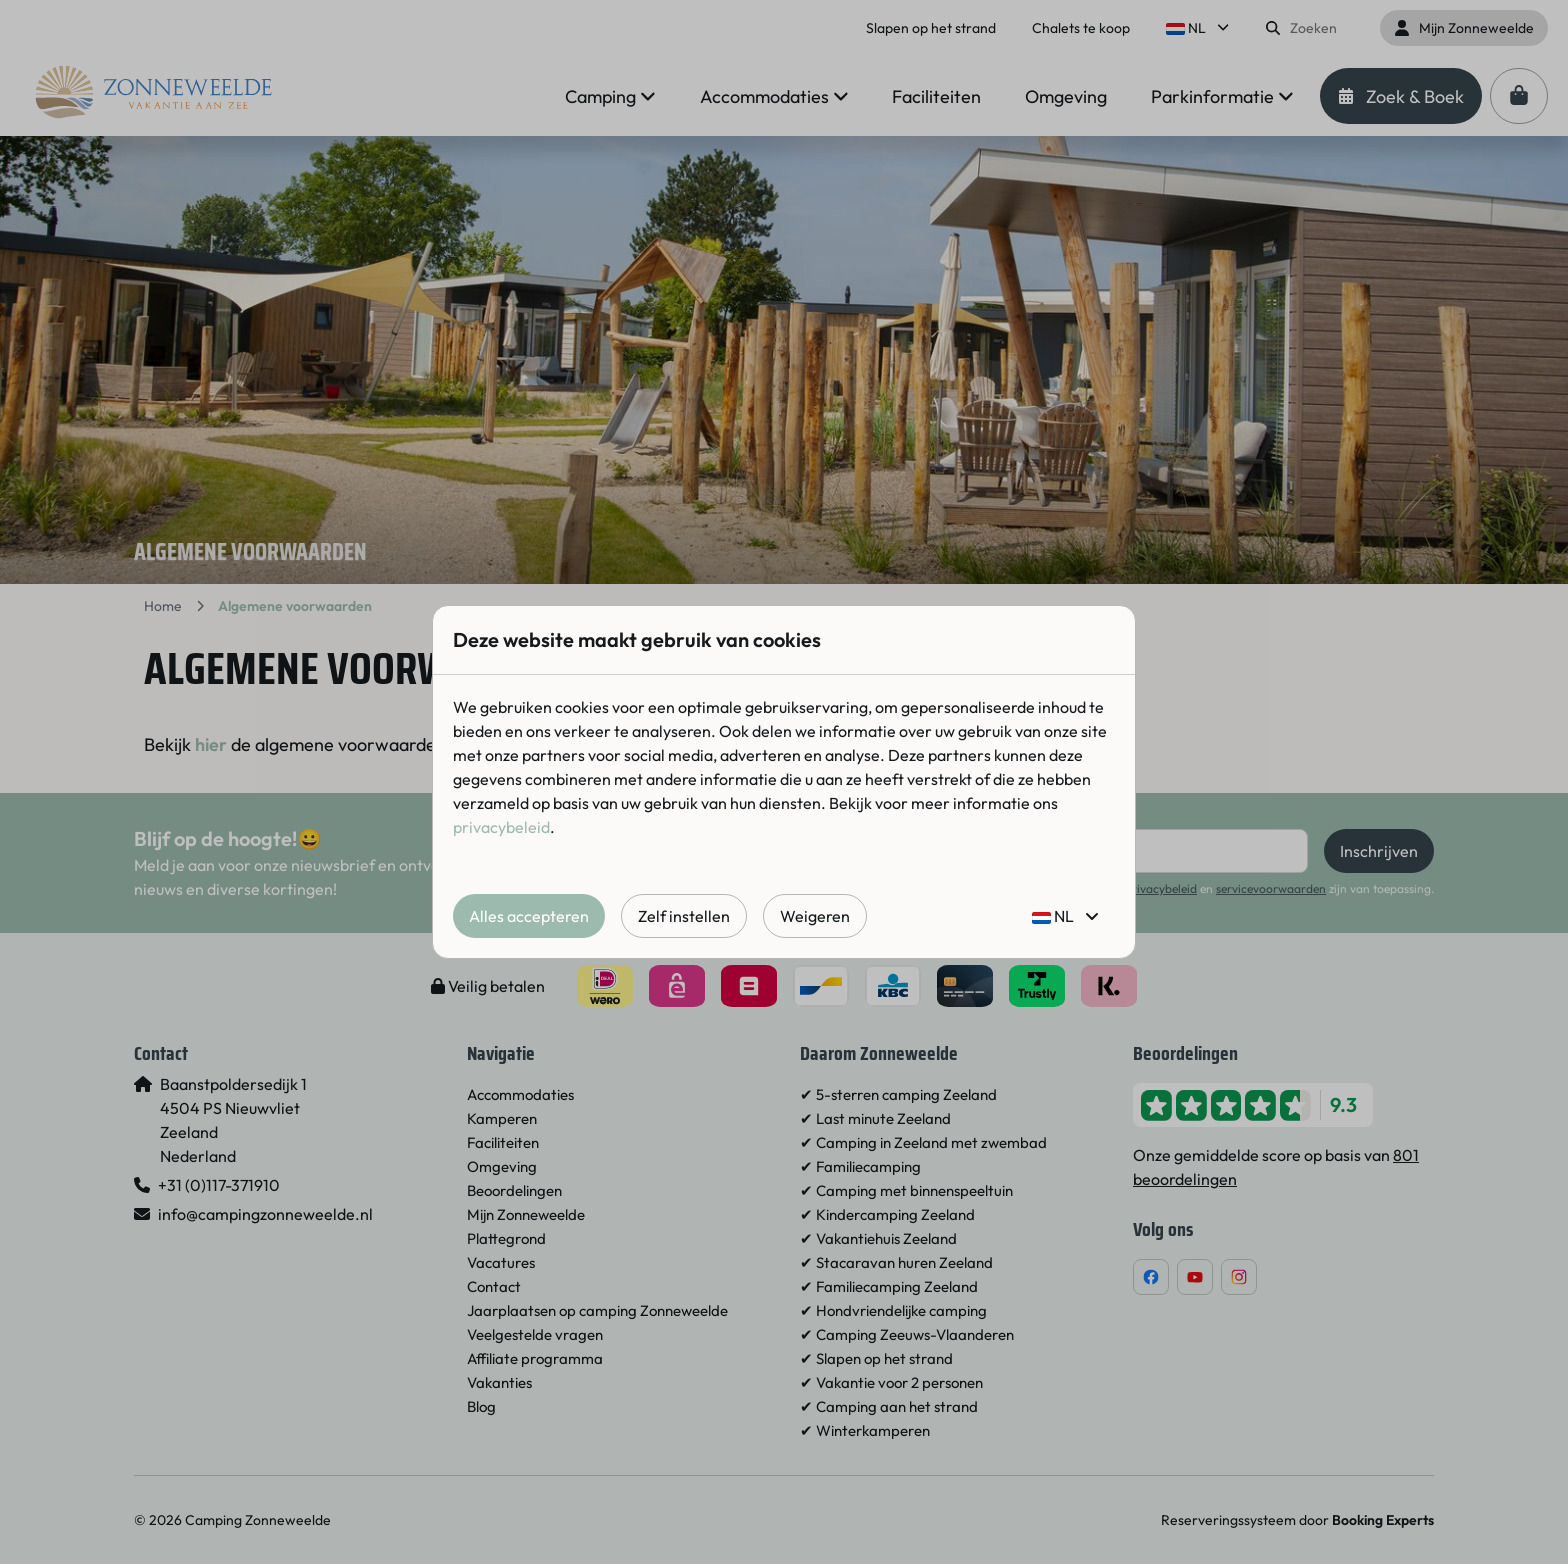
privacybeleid (501, 827)
